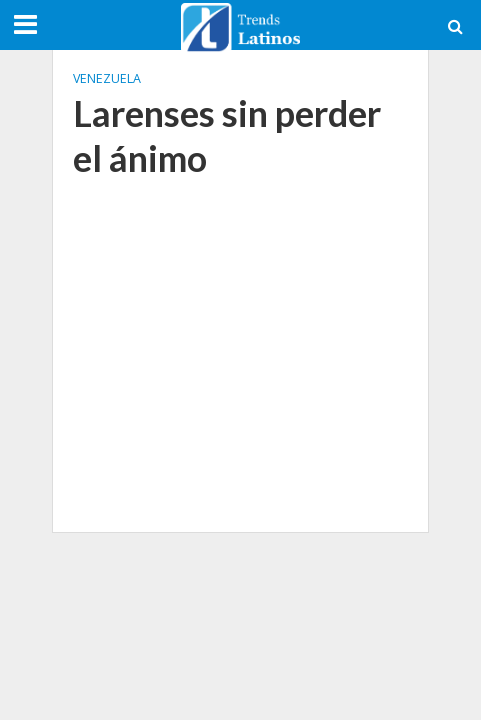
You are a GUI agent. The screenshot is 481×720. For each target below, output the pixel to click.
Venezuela (107, 78)
